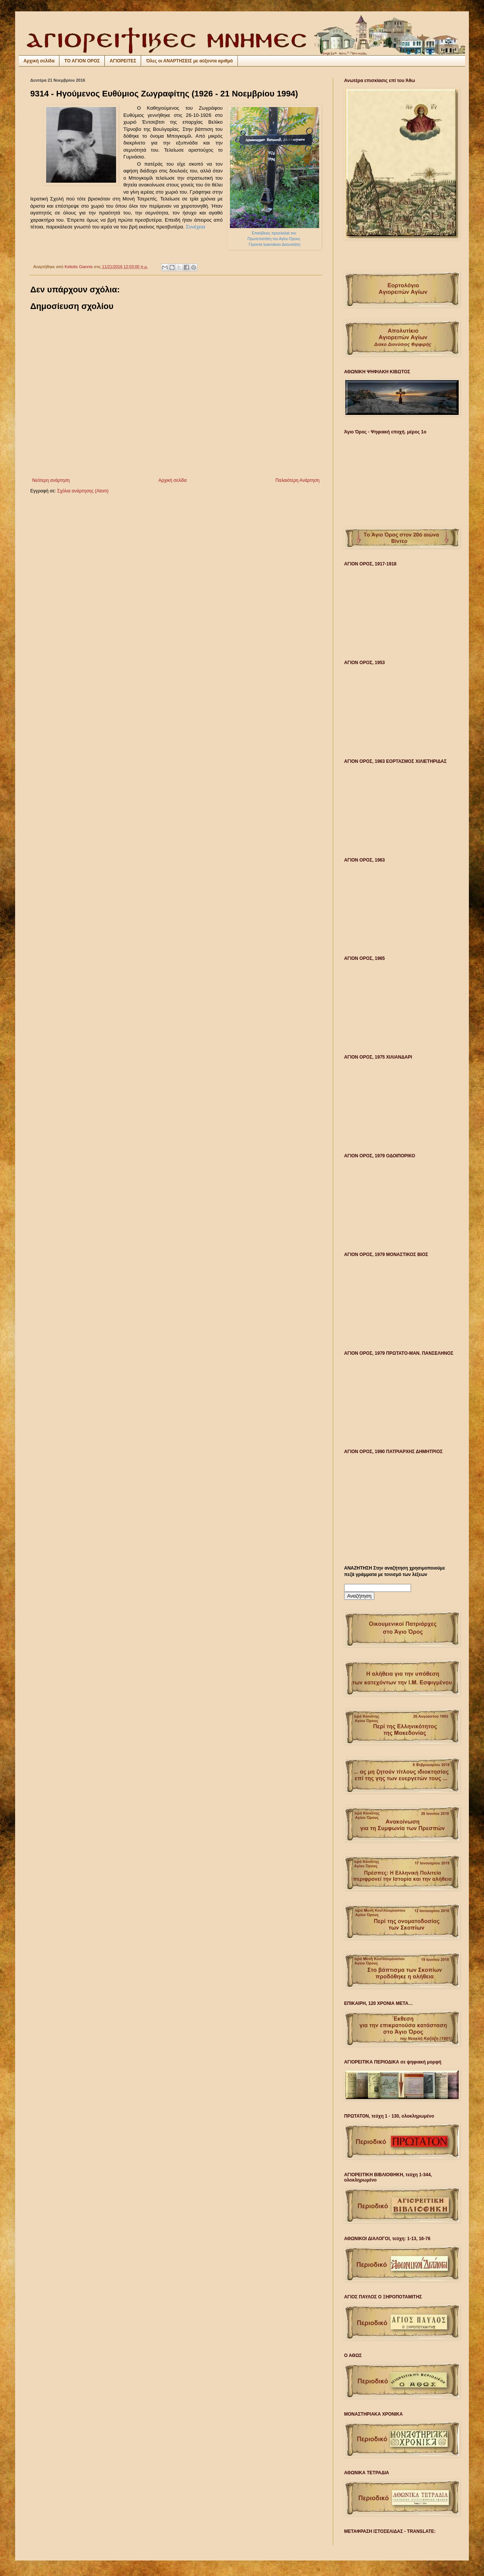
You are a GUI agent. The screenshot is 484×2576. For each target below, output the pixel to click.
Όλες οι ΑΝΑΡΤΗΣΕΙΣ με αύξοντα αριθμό (189, 61)
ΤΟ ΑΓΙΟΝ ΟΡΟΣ (82, 61)
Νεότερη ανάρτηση (51, 480)
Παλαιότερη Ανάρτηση (297, 480)
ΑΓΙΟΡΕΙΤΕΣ (123, 61)
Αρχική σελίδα (38, 61)
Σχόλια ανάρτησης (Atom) (83, 491)
